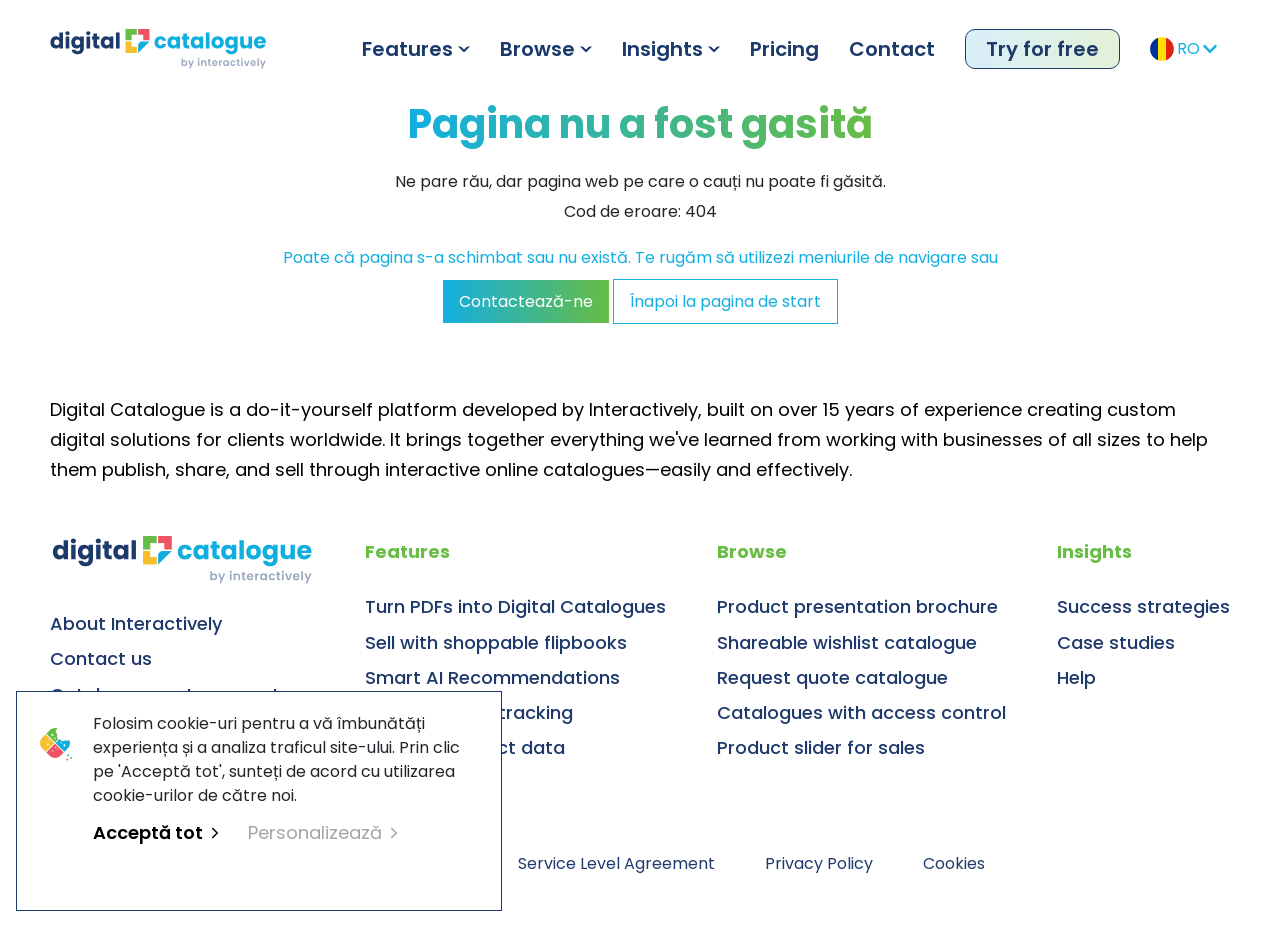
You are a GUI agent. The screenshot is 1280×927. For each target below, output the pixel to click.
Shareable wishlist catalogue (847, 642)
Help (1076, 677)
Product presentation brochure (857, 606)
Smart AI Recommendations (492, 677)
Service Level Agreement (616, 863)
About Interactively (136, 623)
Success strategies (1143, 606)
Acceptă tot (155, 832)
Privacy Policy (819, 863)
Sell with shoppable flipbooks (496, 642)
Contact (892, 49)
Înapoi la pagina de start (725, 301)
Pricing (784, 49)
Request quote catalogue (832, 677)
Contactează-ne (526, 301)
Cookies (954, 863)
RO (1183, 49)
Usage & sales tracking (469, 712)
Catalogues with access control (861, 712)
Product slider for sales (821, 747)
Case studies (1116, 642)
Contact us (101, 658)
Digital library (424, 782)
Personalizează (322, 832)
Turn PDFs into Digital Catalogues (515, 606)
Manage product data (465, 747)
